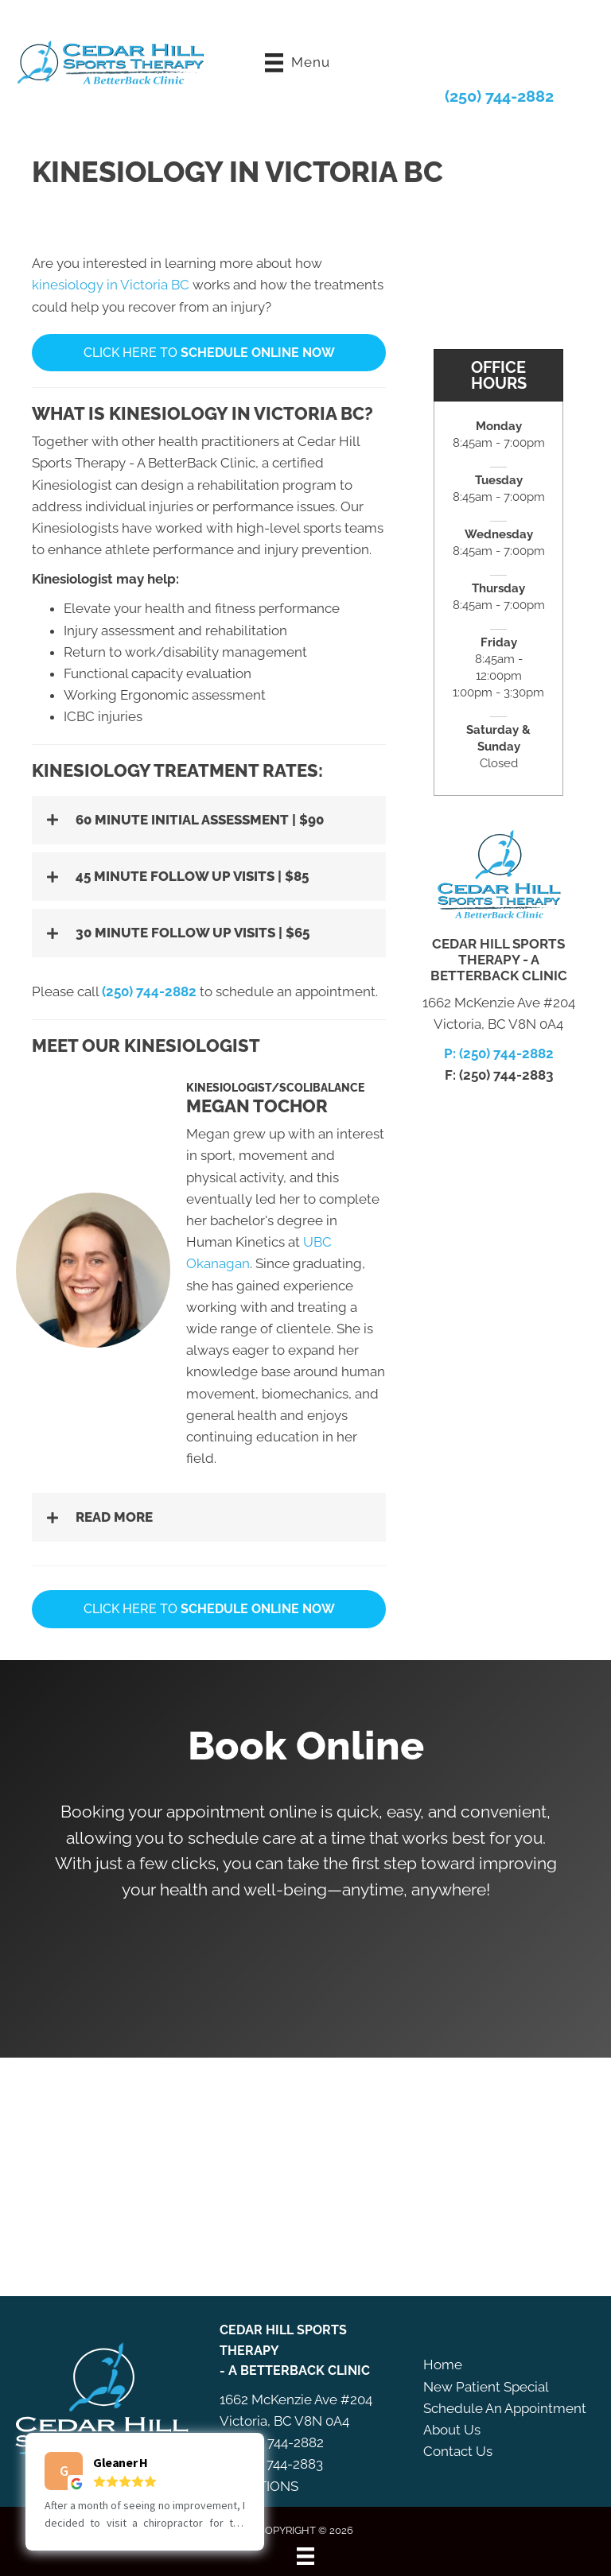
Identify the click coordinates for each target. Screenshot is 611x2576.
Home (442, 2364)
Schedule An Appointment (504, 2407)
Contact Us (457, 2450)
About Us (452, 2429)
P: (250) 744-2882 (499, 1053)
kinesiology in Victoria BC (110, 284)
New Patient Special (486, 2386)
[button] (209, 819)
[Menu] (305, 2555)
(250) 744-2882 (499, 95)
